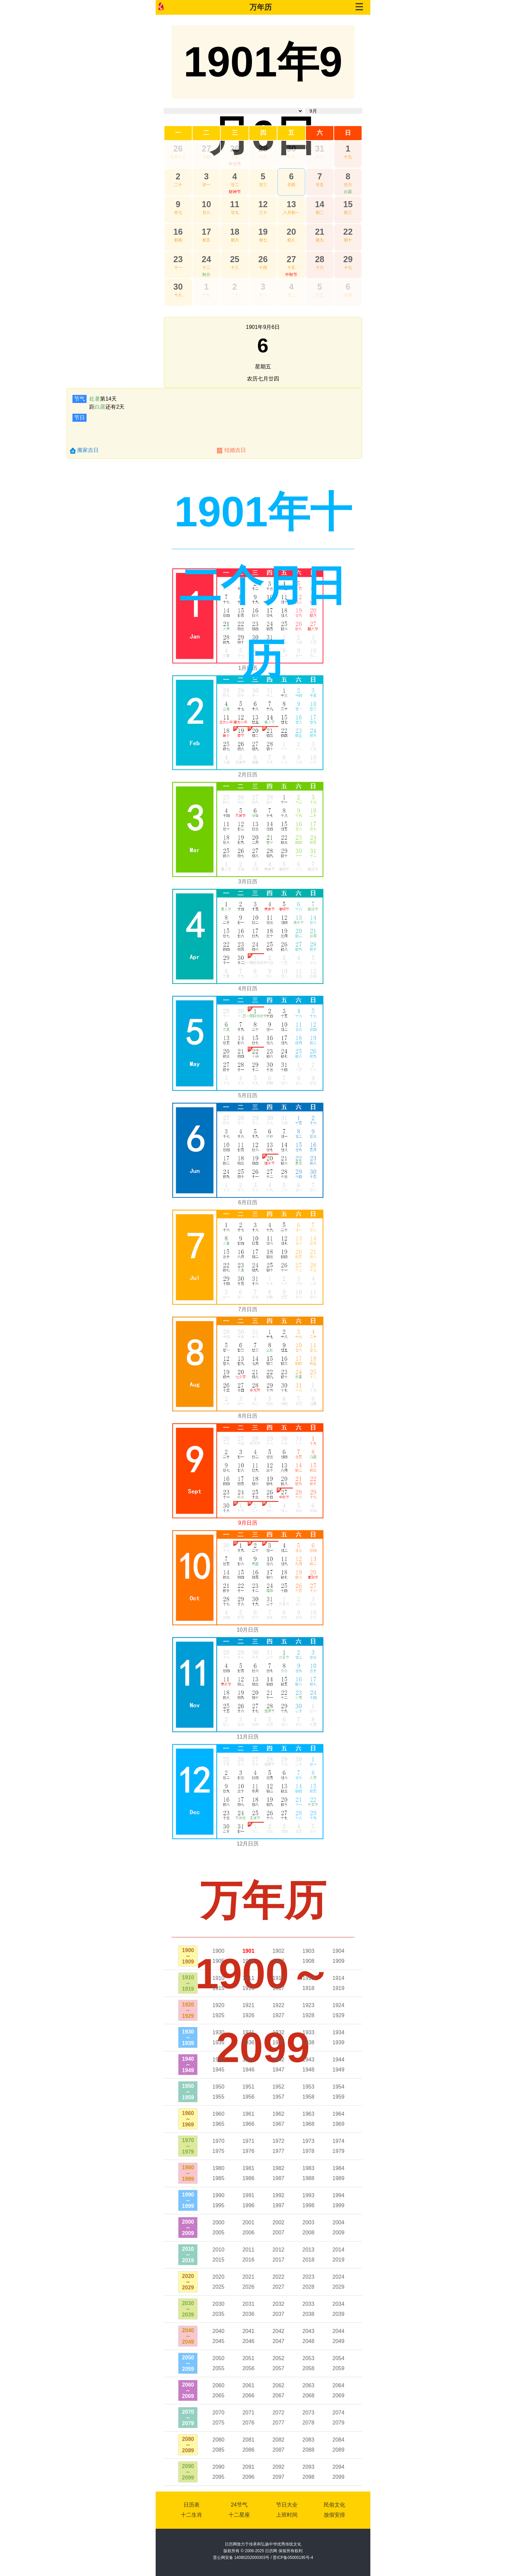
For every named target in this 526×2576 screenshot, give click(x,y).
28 (235, 148)
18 (235, 231)
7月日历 (247, 1309)
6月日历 (247, 1202)
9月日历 (247, 1523)
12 (263, 204)
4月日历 (247, 988)
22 (348, 231)
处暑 (94, 399)
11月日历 (247, 1737)
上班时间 (287, 2515)
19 (263, 231)
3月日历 (247, 881)
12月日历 (247, 1844)
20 (291, 231)
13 (291, 204)
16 (178, 231)
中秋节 (291, 274)
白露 (348, 191)
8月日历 (247, 1416)
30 (291, 148)
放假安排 (334, 2515)
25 (235, 259)
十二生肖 (191, 2515)
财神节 (235, 191)
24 (206, 259)
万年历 (261, 7)
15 (348, 204)
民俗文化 (334, 2505)
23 (178, 259)
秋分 (206, 274)
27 (206, 148)
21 (319, 231)
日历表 (191, 2505)
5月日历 (247, 1095)
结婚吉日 (235, 450)
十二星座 (239, 2515)
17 (206, 231)
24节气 (239, 2505)
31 (319, 148)
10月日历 (247, 1630)
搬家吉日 (88, 450)
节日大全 (287, 2505)
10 (206, 204)
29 (263, 148)
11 (235, 204)
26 (178, 148)
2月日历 (247, 774)
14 (319, 204)
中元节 (235, 164)
